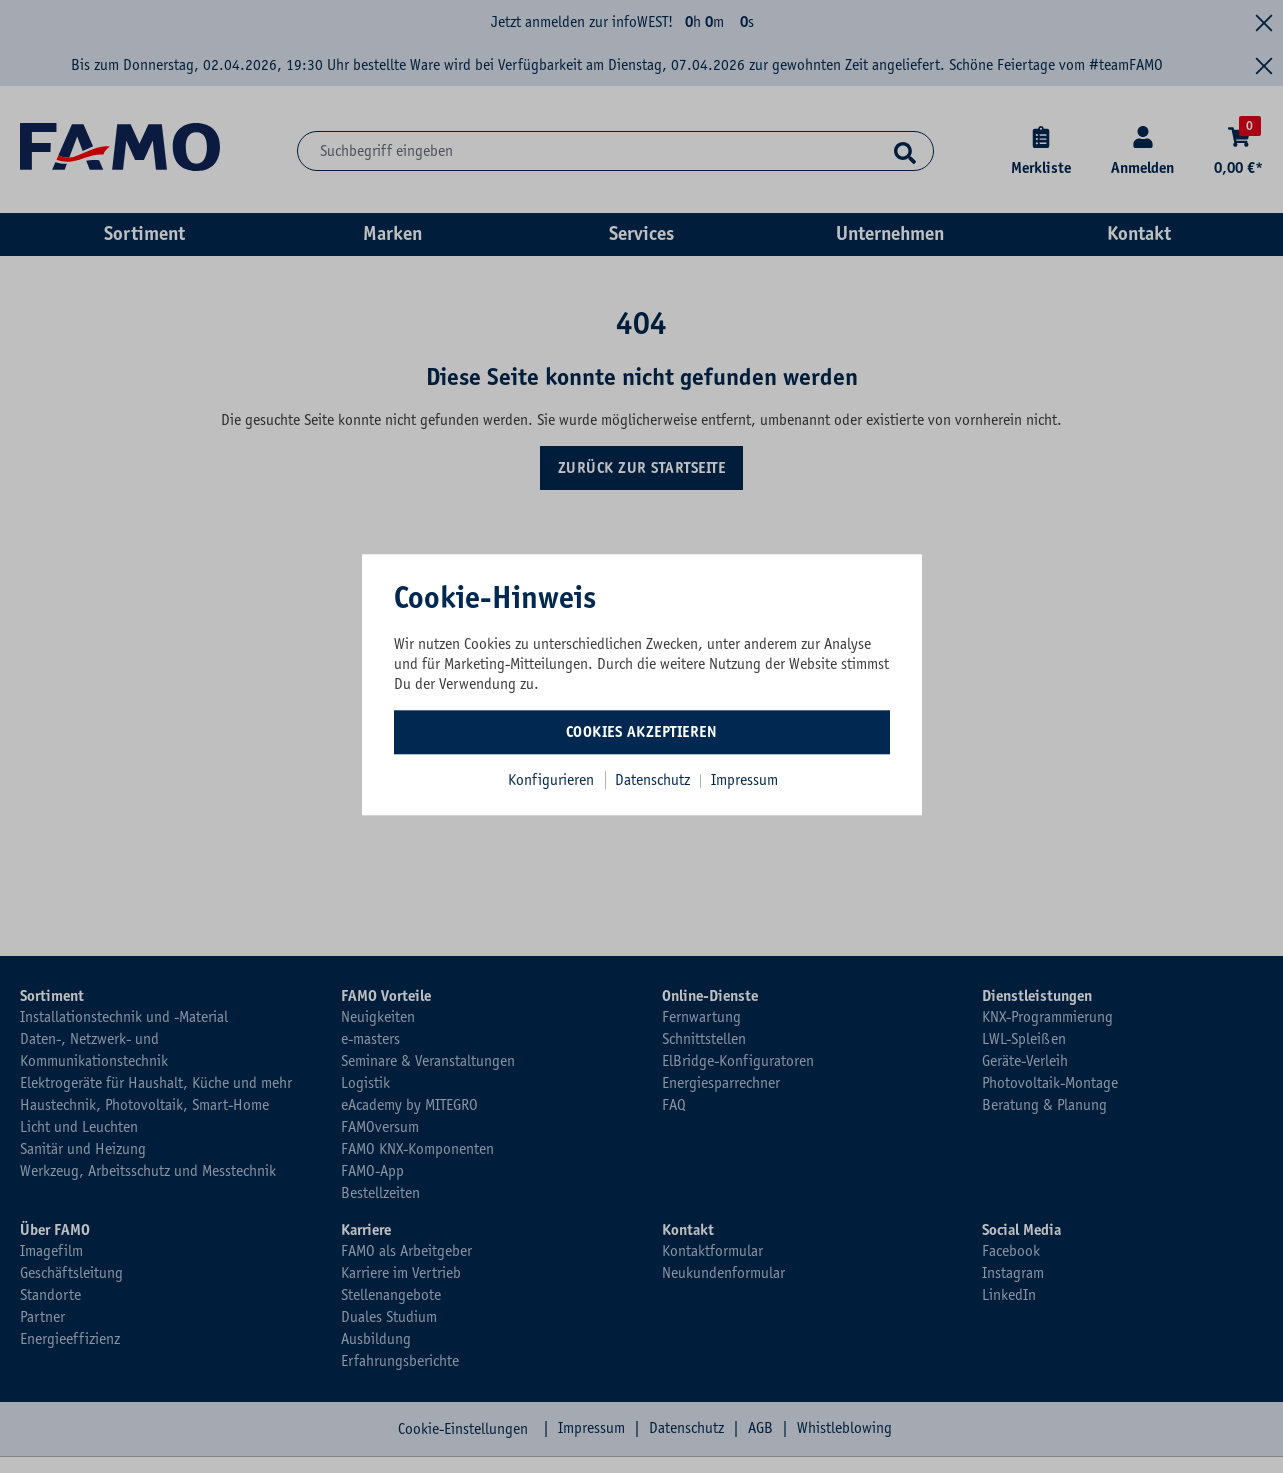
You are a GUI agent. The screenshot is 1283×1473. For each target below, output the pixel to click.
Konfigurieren (551, 780)
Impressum (744, 780)
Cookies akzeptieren (642, 732)
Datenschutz (654, 780)
